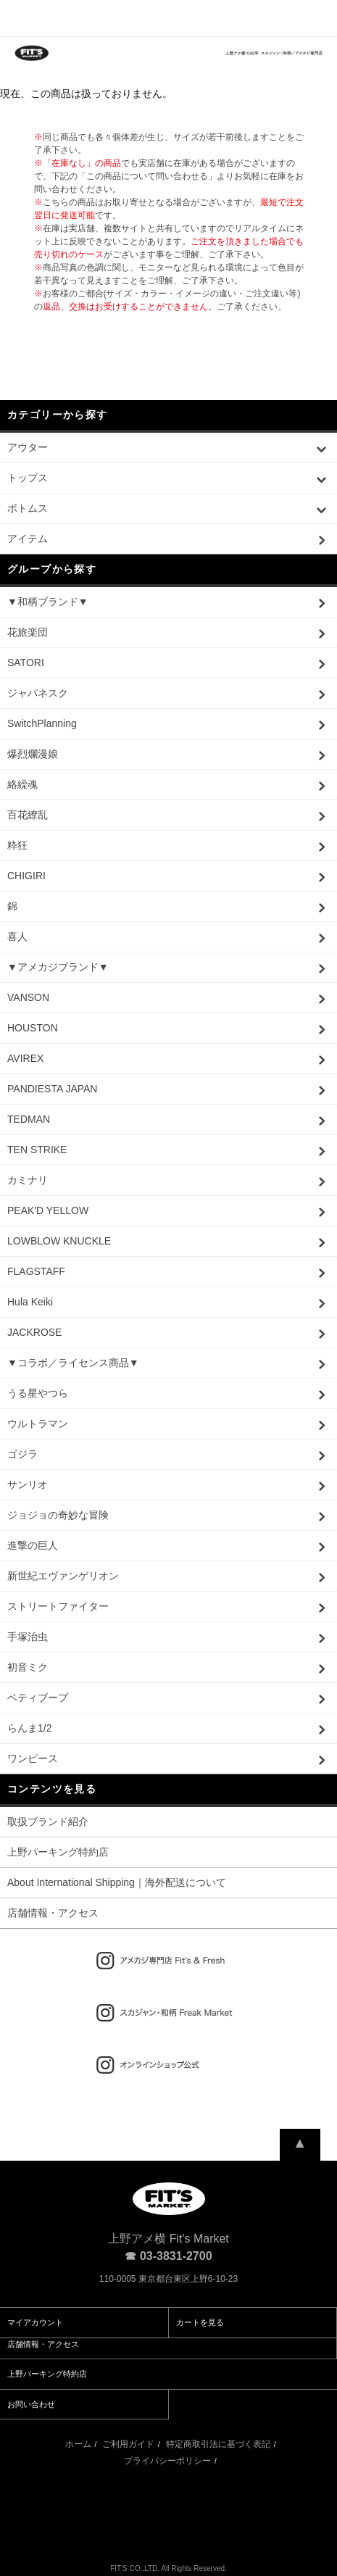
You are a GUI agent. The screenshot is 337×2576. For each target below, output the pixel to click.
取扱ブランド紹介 (47, 1821)
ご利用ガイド (128, 2444)
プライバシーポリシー (167, 2461)
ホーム (78, 2444)
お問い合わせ (31, 2404)
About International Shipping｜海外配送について (116, 1882)
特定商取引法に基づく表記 (218, 2444)
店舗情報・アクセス (53, 1913)
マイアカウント (35, 2322)
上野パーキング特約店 (58, 1852)
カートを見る (200, 2322)
